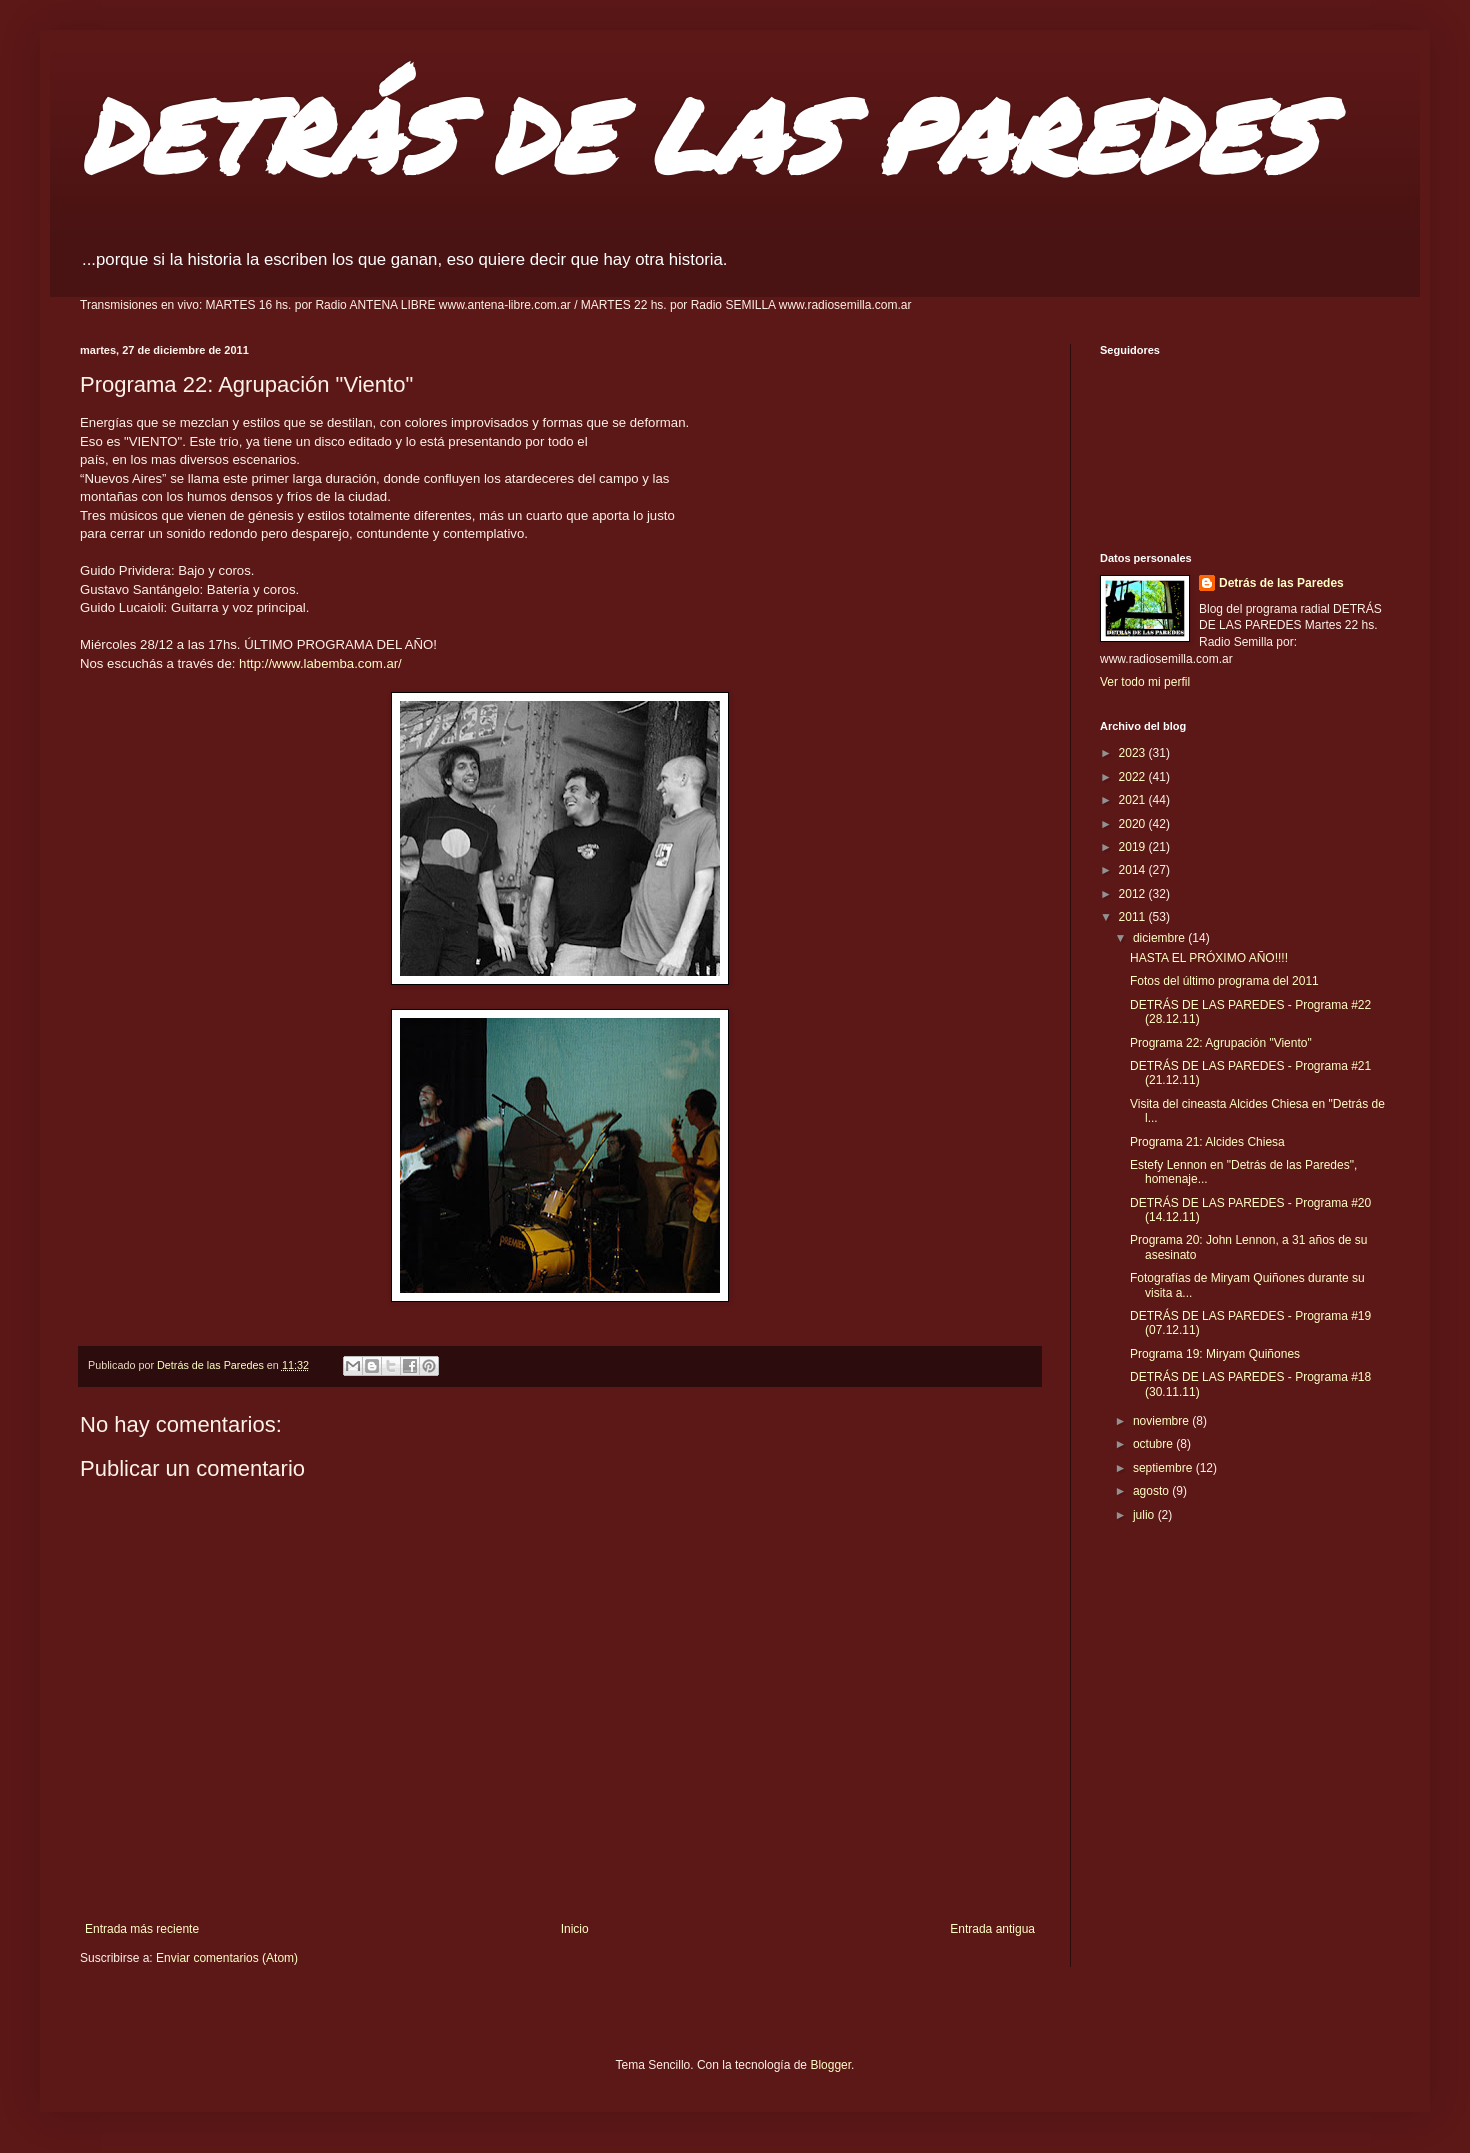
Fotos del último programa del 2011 (1224, 981)
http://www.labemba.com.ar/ (320, 663)
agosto (1152, 1491)
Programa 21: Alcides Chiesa (1207, 1142)
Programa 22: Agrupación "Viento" (1221, 1043)
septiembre (1164, 1468)
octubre (1154, 1444)
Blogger (830, 2065)
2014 (1134, 870)
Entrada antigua (992, 1929)
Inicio (575, 1929)
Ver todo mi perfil (1145, 682)
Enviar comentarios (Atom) (227, 1958)
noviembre (1162, 1421)
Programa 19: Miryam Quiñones (1215, 1354)
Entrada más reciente (142, 1929)
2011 (1134, 917)
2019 (1134, 847)
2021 (1134, 800)
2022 (1134, 777)
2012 (1134, 894)
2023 (1134, 753)
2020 (1134, 824)
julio (1145, 1515)
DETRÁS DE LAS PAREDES (698, 134)
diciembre (1160, 938)
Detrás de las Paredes (1281, 583)
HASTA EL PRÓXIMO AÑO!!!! (1209, 958)
